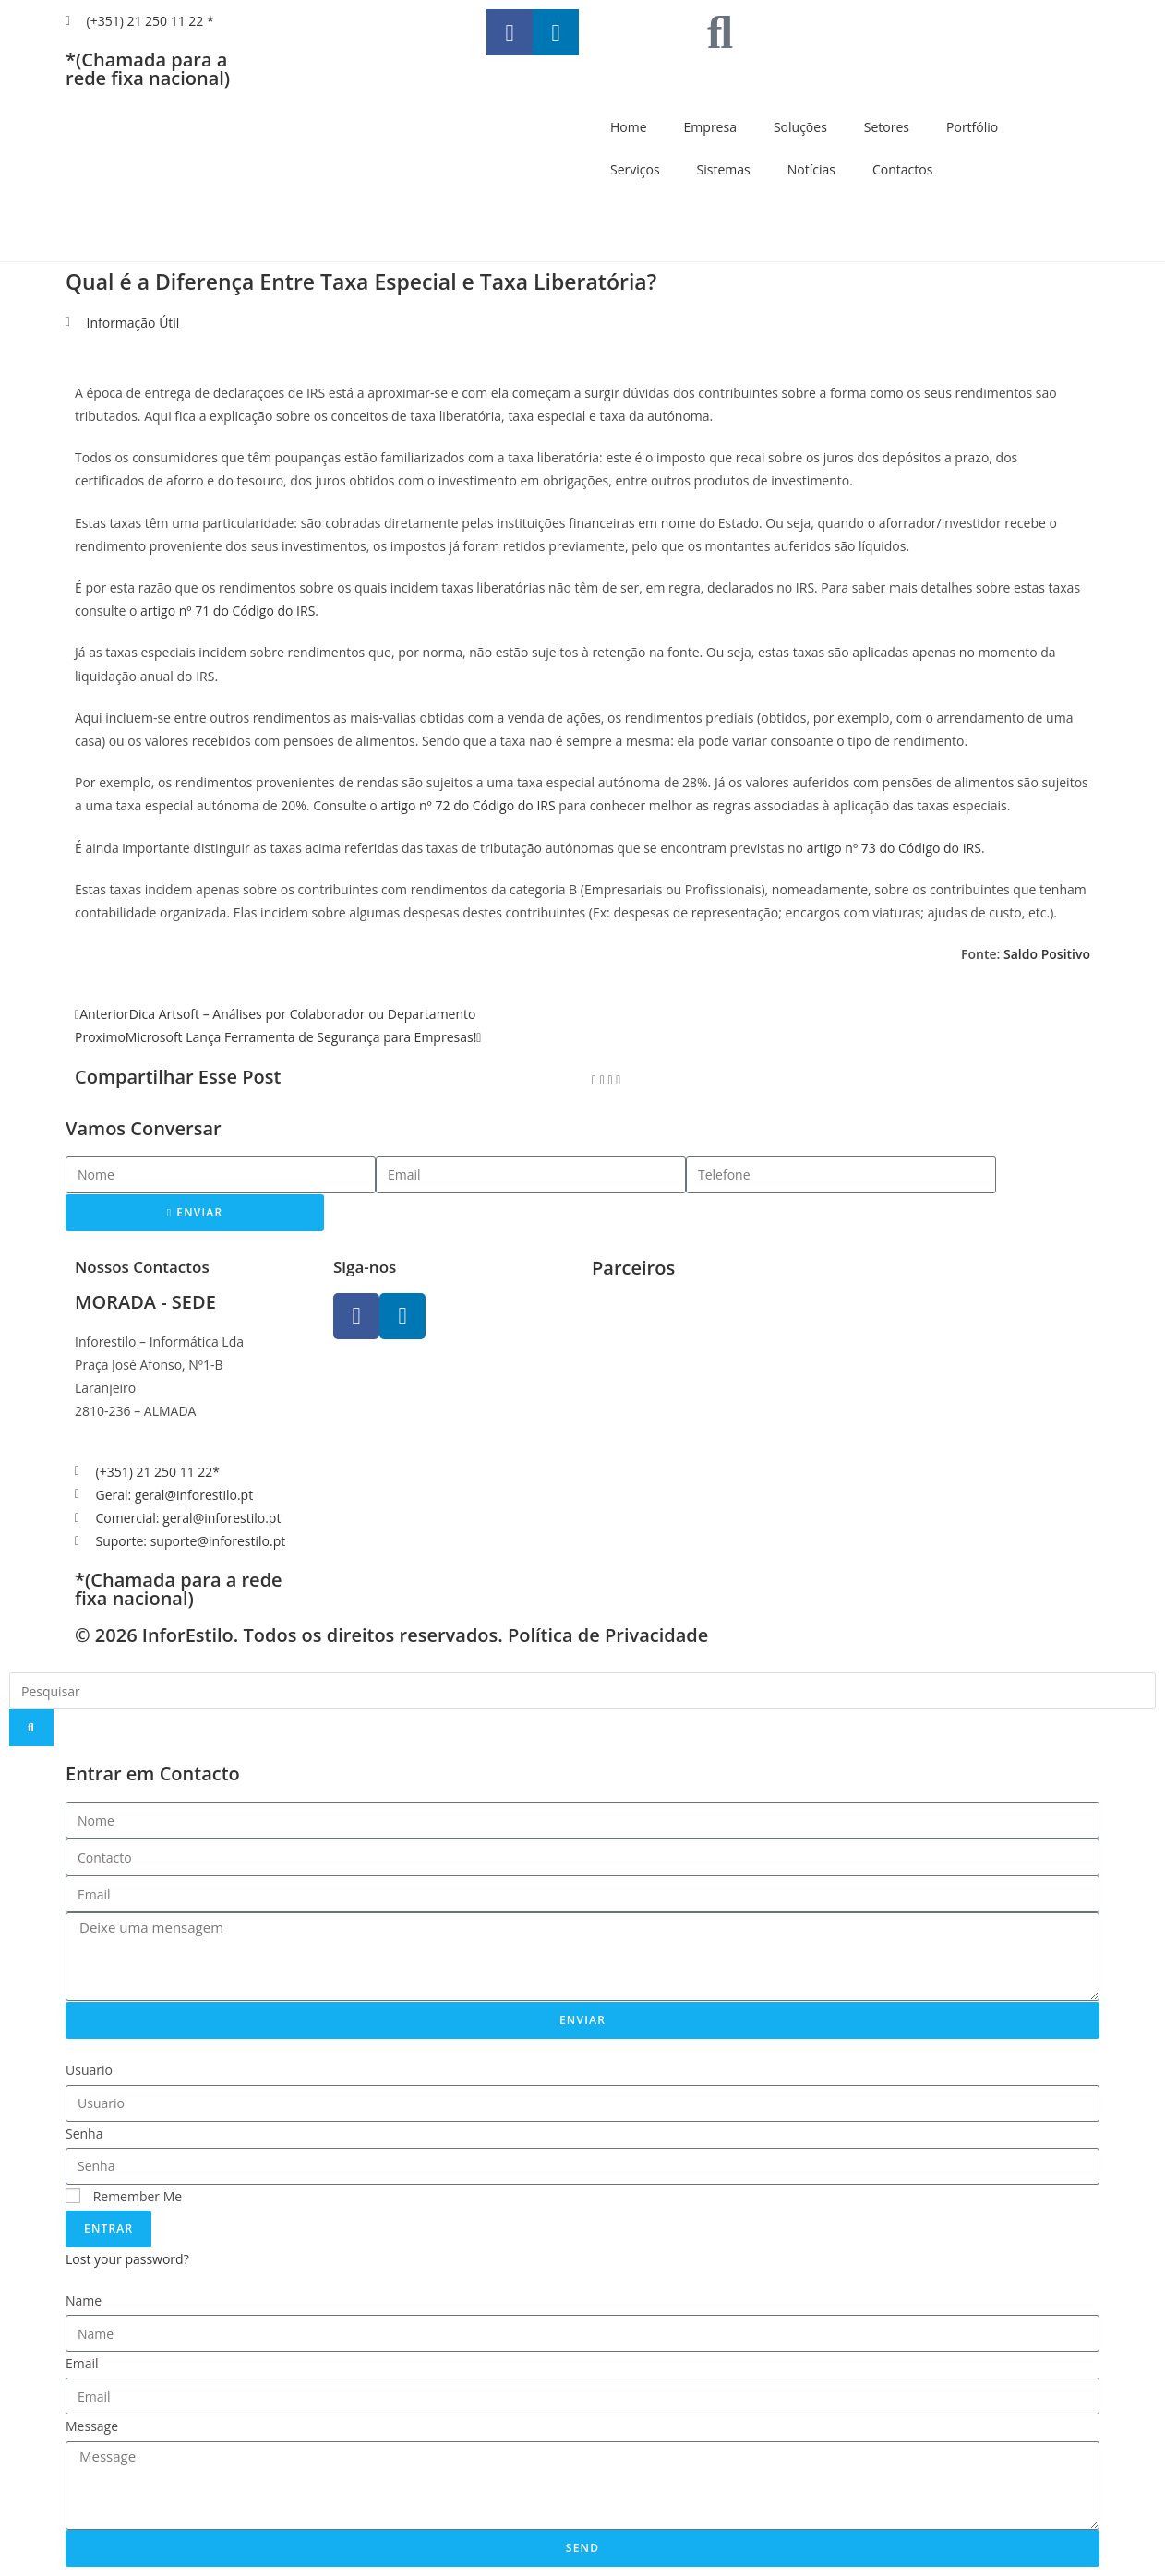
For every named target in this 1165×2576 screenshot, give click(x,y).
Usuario (89, 2070)
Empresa (710, 127)
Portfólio (972, 127)
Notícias (811, 169)
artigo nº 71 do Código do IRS (227, 610)
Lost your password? (127, 2259)
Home (628, 127)
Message (92, 2426)
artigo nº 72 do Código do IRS (467, 805)
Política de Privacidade (608, 1635)
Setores (886, 127)
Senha (84, 2133)
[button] (594, 1079)
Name (84, 2300)
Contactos (902, 169)
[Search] (31, 1727)
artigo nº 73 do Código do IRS (894, 848)
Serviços (635, 169)
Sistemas (724, 169)
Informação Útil (133, 322)
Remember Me (124, 2196)
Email (82, 2363)
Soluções (800, 127)
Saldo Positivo (1046, 954)
